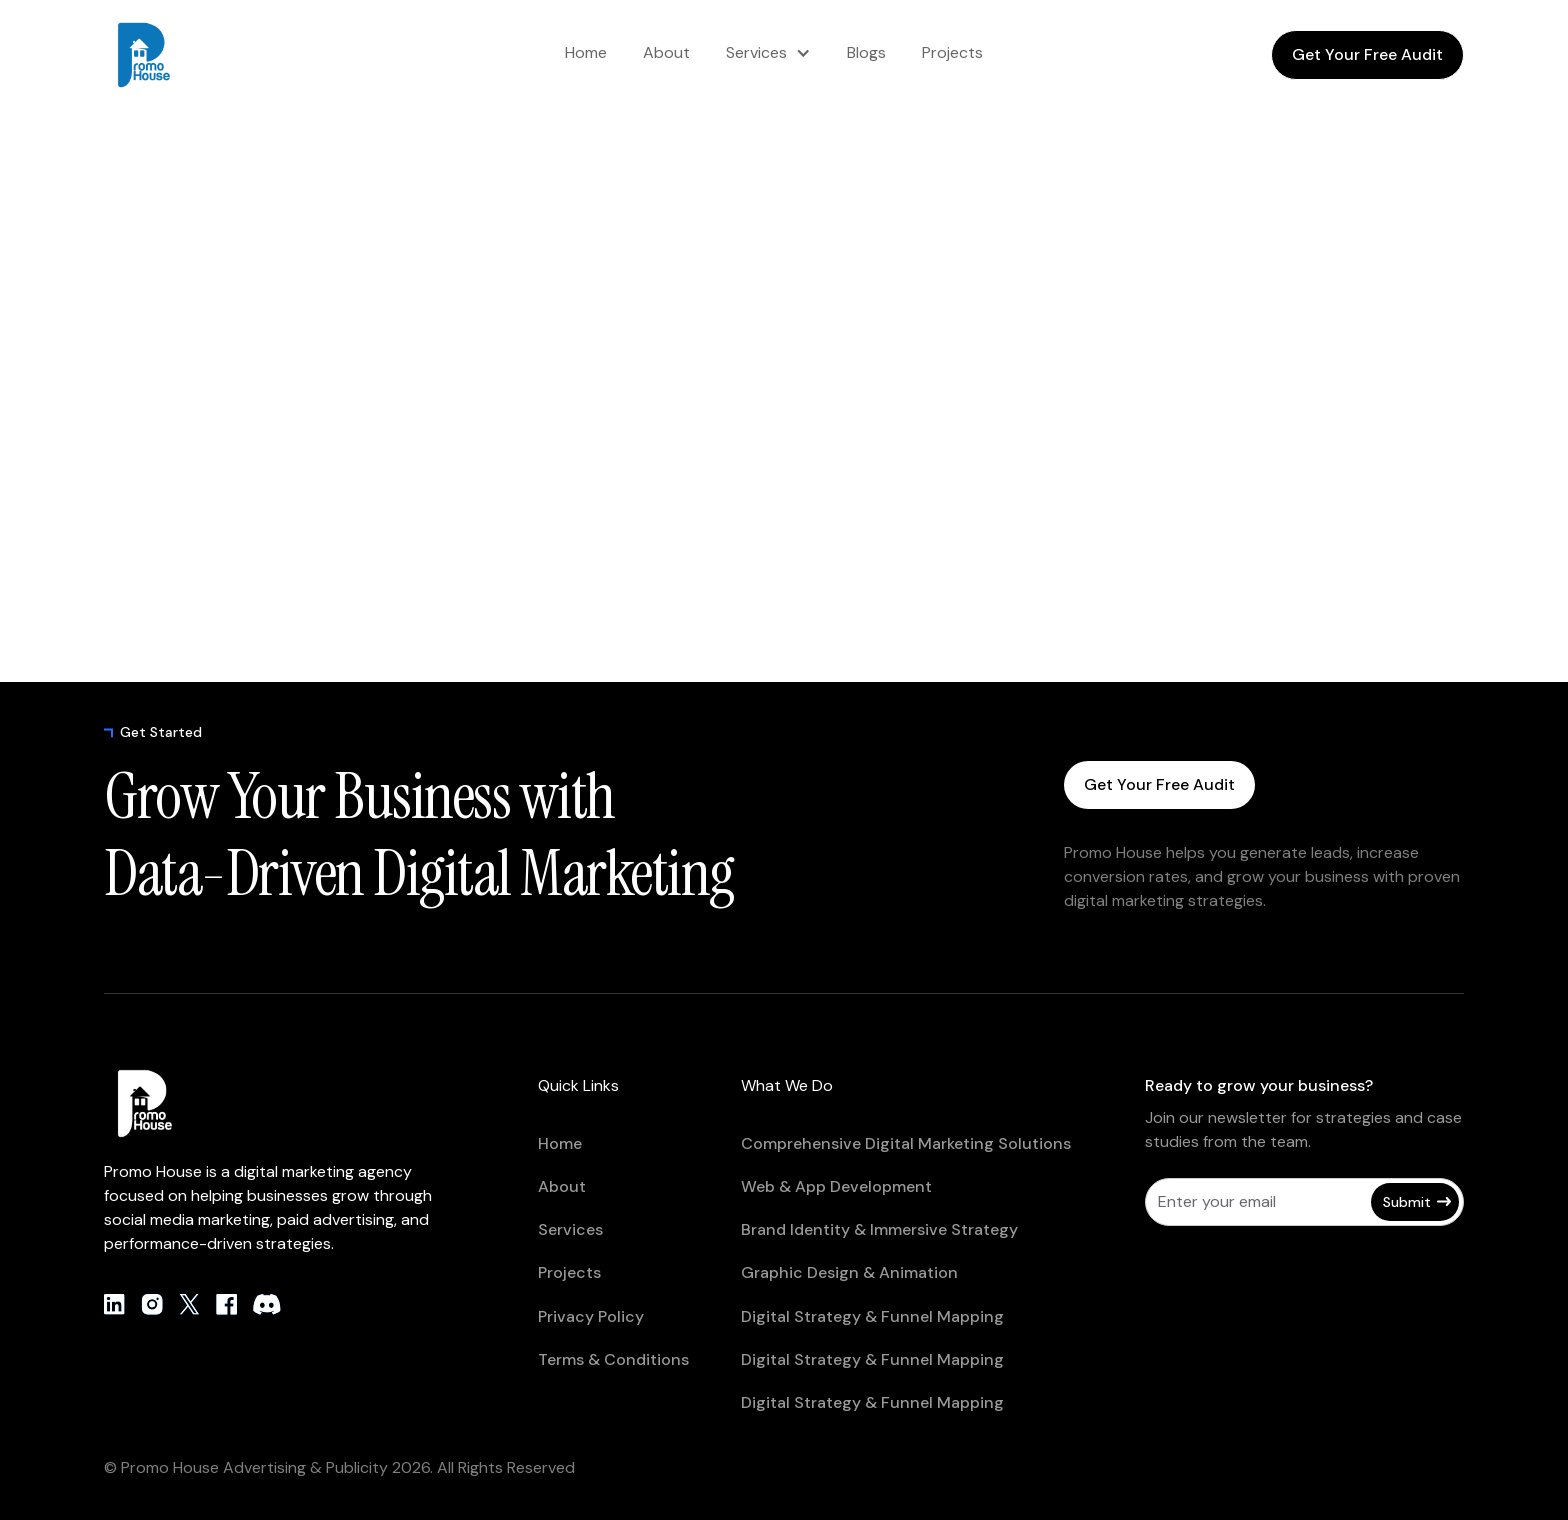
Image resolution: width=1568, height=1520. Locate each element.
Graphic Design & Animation (849, 1272)
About (666, 52)
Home (586, 52)
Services (756, 52)
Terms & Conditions (613, 1359)
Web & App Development (836, 1186)
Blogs (866, 52)
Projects (952, 52)
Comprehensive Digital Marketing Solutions (906, 1143)
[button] (768, 53)
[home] (184, 55)
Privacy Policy (591, 1316)
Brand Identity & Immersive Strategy (879, 1229)
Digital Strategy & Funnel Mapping (872, 1316)
